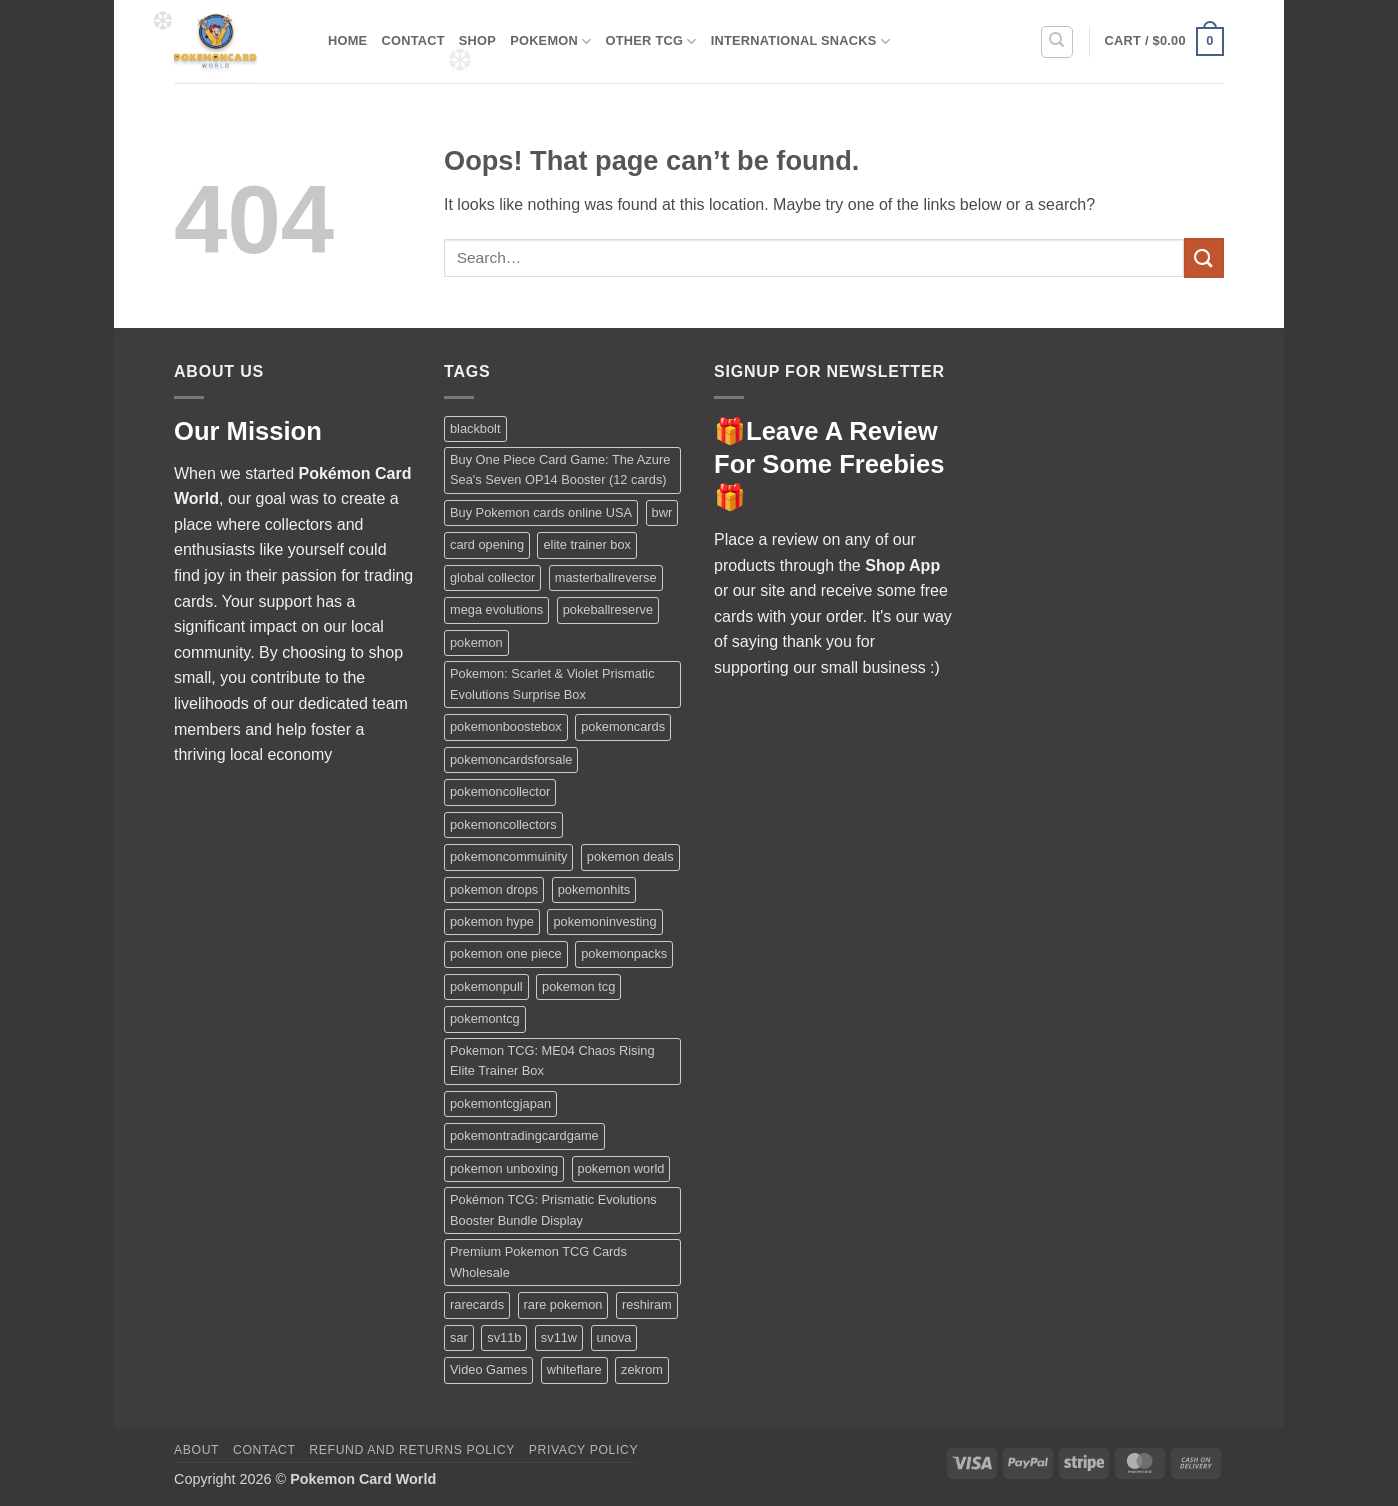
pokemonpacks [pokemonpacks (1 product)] (624, 953)
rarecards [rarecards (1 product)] (477, 1304)
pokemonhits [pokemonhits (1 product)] (594, 889)
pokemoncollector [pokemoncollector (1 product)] (500, 791)
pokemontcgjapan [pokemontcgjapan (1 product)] (500, 1103)
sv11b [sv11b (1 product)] (504, 1337)
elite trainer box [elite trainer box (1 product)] (587, 544)
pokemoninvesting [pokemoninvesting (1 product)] (604, 921)
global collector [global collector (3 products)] (492, 577)
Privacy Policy (583, 1450)
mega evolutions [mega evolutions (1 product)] (496, 609)
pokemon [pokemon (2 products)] (476, 642)
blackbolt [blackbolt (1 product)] (475, 428)
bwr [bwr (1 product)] (662, 512)
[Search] (1057, 42)
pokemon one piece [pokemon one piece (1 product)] (506, 953)
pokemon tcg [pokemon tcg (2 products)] (578, 986)
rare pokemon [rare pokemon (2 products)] (563, 1304)
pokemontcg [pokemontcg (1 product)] (485, 1018)
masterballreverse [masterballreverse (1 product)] (606, 577)
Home (347, 40)
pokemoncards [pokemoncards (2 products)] (623, 726)
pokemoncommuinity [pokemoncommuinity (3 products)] (508, 856)
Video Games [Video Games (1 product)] (488, 1369)
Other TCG (651, 41)
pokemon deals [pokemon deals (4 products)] (630, 856)
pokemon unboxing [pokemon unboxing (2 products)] (504, 1168)
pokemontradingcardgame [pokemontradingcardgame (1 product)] (524, 1135)
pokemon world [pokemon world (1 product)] (621, 1168)
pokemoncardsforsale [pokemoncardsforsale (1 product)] (511, 759)
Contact (412, 40)
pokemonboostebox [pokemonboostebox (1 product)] (506, 726)
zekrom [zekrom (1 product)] (642, 1369)
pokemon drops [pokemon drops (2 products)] (494, 889)
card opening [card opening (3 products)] (487, 544)
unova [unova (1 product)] (614, 1337)
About (196, 1450)
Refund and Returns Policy (412, 1450)
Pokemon (550, 41)
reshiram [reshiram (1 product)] (647, 1304)
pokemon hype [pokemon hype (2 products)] (492, 921)
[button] (1164, 42)
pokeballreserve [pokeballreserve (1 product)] (608, 609)
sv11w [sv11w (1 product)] (559, 1337)
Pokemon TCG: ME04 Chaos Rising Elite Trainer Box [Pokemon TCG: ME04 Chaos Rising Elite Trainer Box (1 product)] (552, 1060)
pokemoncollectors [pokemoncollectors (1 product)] (503, 824)
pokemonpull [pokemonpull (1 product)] (486, 986)
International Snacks (800, 41)
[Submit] (1204, 257)
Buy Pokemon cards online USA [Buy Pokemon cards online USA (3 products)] (541, 512)
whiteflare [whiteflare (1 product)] (574, 1369)
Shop (477, 40)
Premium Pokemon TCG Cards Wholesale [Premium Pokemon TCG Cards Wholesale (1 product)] (538, 1261)
